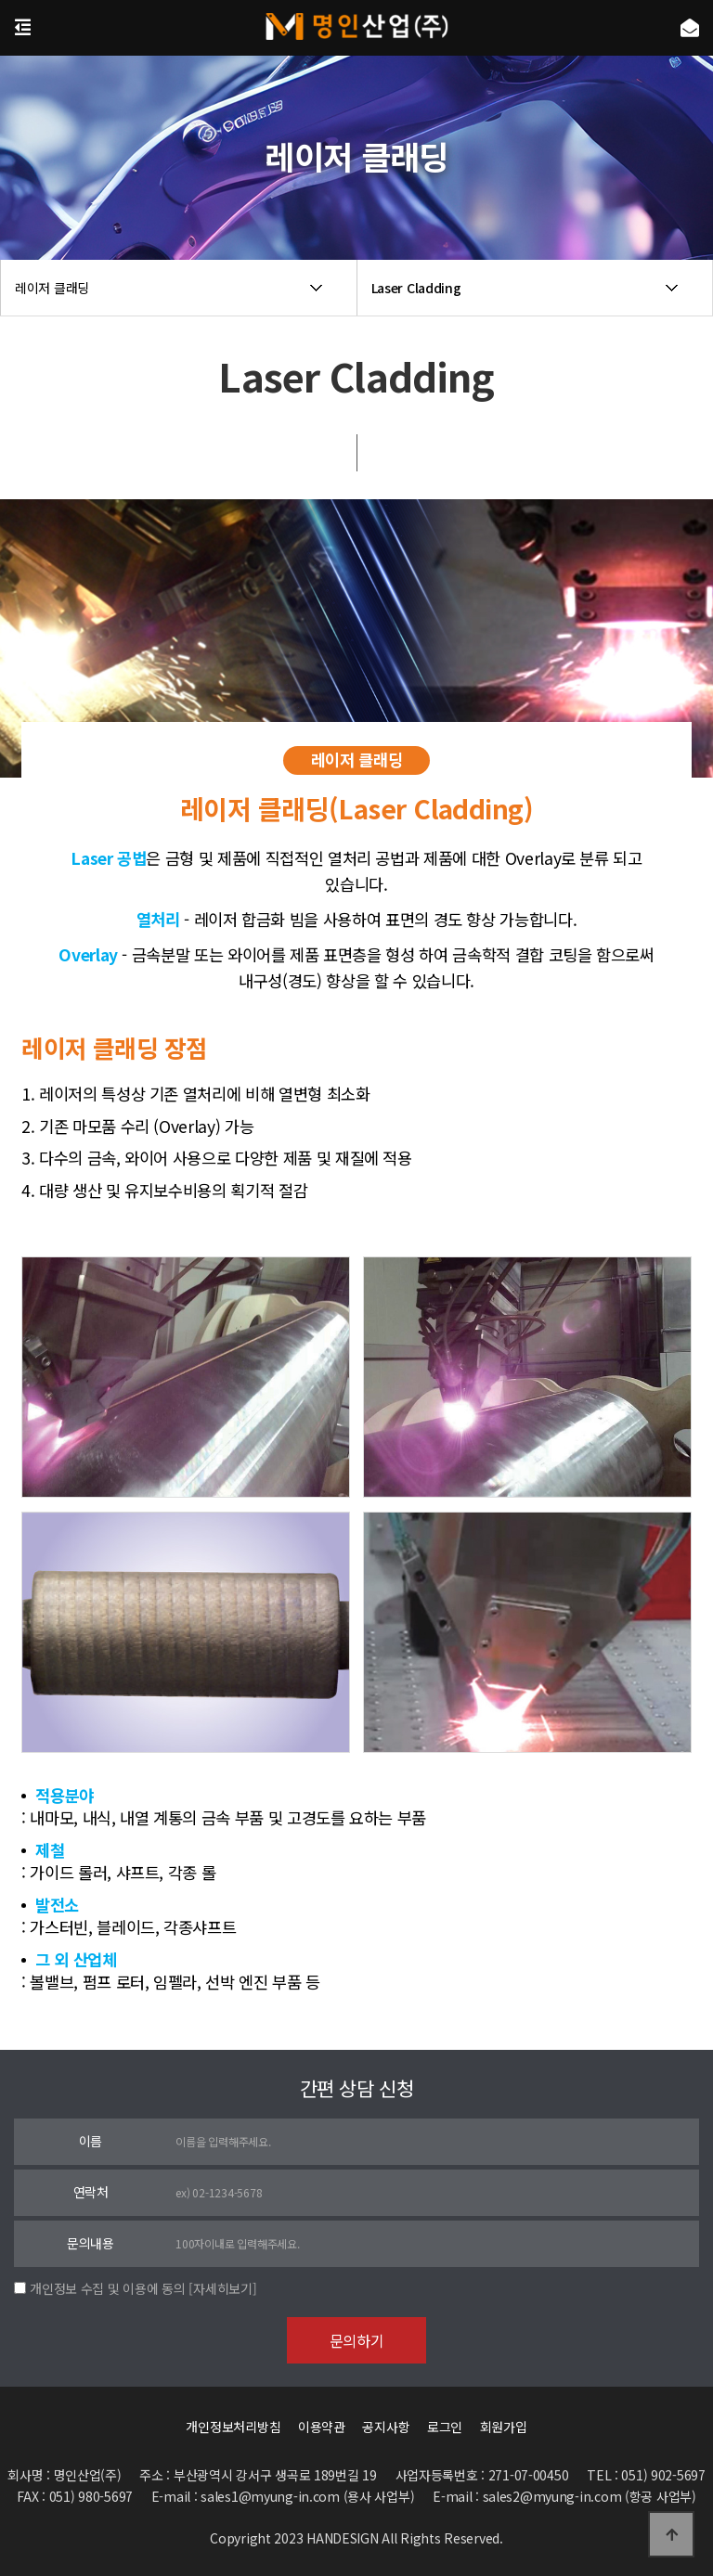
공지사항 (385, 2426)
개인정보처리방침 (233, 2426)
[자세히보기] (222, 2288)
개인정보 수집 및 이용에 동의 (108, 2288)
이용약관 (321, 2426)
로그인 (444, 2426)
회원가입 (503, 2426)
